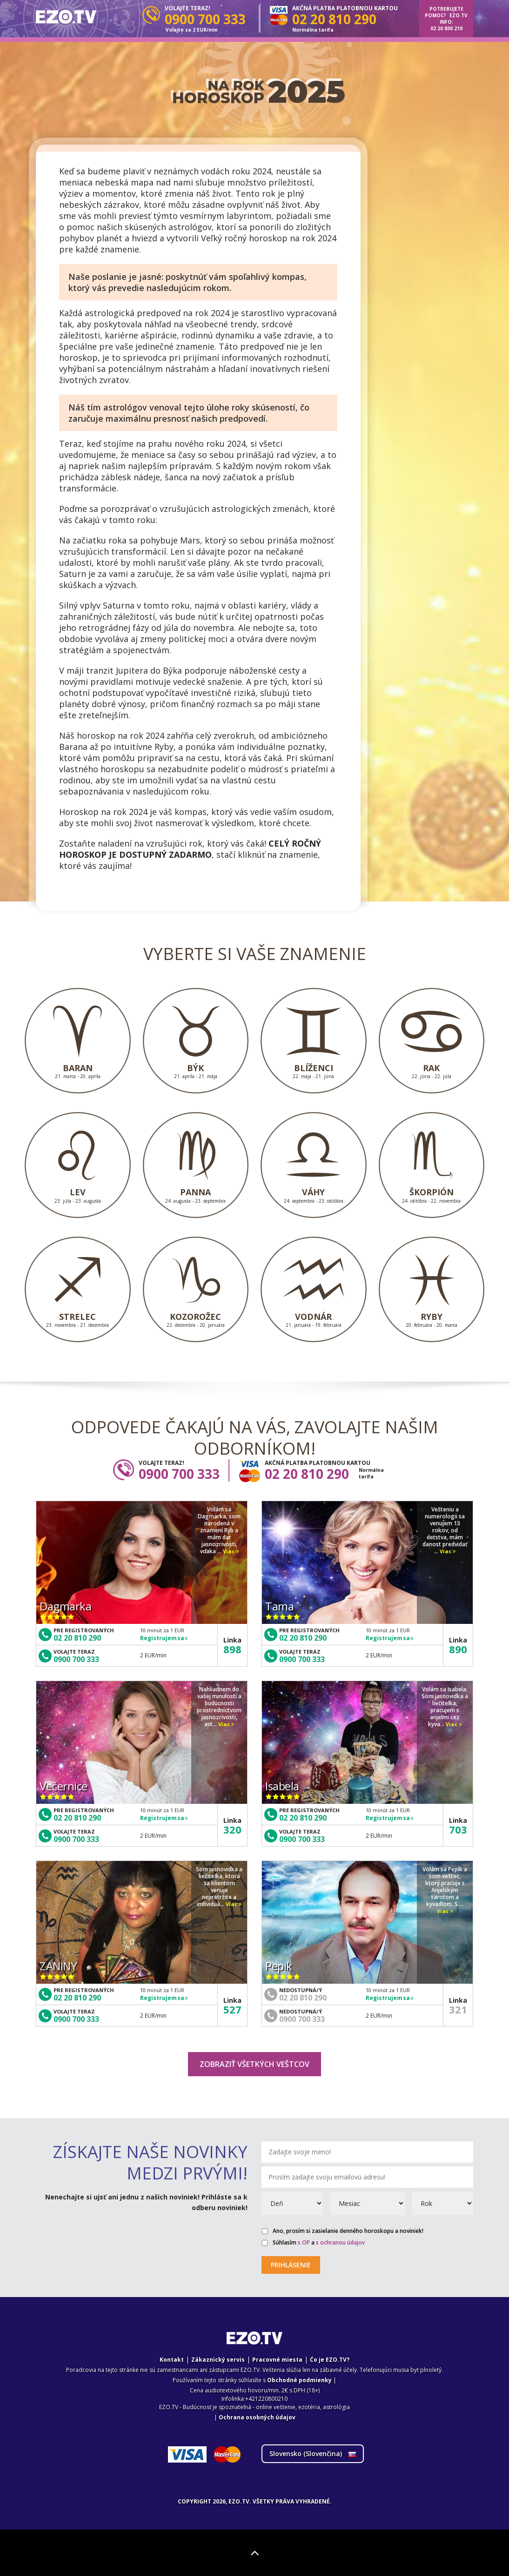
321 (458, 2009)
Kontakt (172, 2360)
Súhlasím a (313, 2242)
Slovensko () (312, 2453)
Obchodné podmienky (299, 2380)
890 (458, 1649)
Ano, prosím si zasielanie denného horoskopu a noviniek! (342, 2231)
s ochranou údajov (340, 2242)
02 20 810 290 (77, 1638)
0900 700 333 (76, 1659)
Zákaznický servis (218, 2360)
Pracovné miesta (277, 2360)
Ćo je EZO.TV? (329, 2360)
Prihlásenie (291, 2264)
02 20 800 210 (446, 28)
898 (232, 1649)
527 (232, 2009)
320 (232, 1829)
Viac (231, 1551)
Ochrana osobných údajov (257, 2417)
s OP (304, 2242)
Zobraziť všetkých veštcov (254, 2064)
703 (458, 1829)
